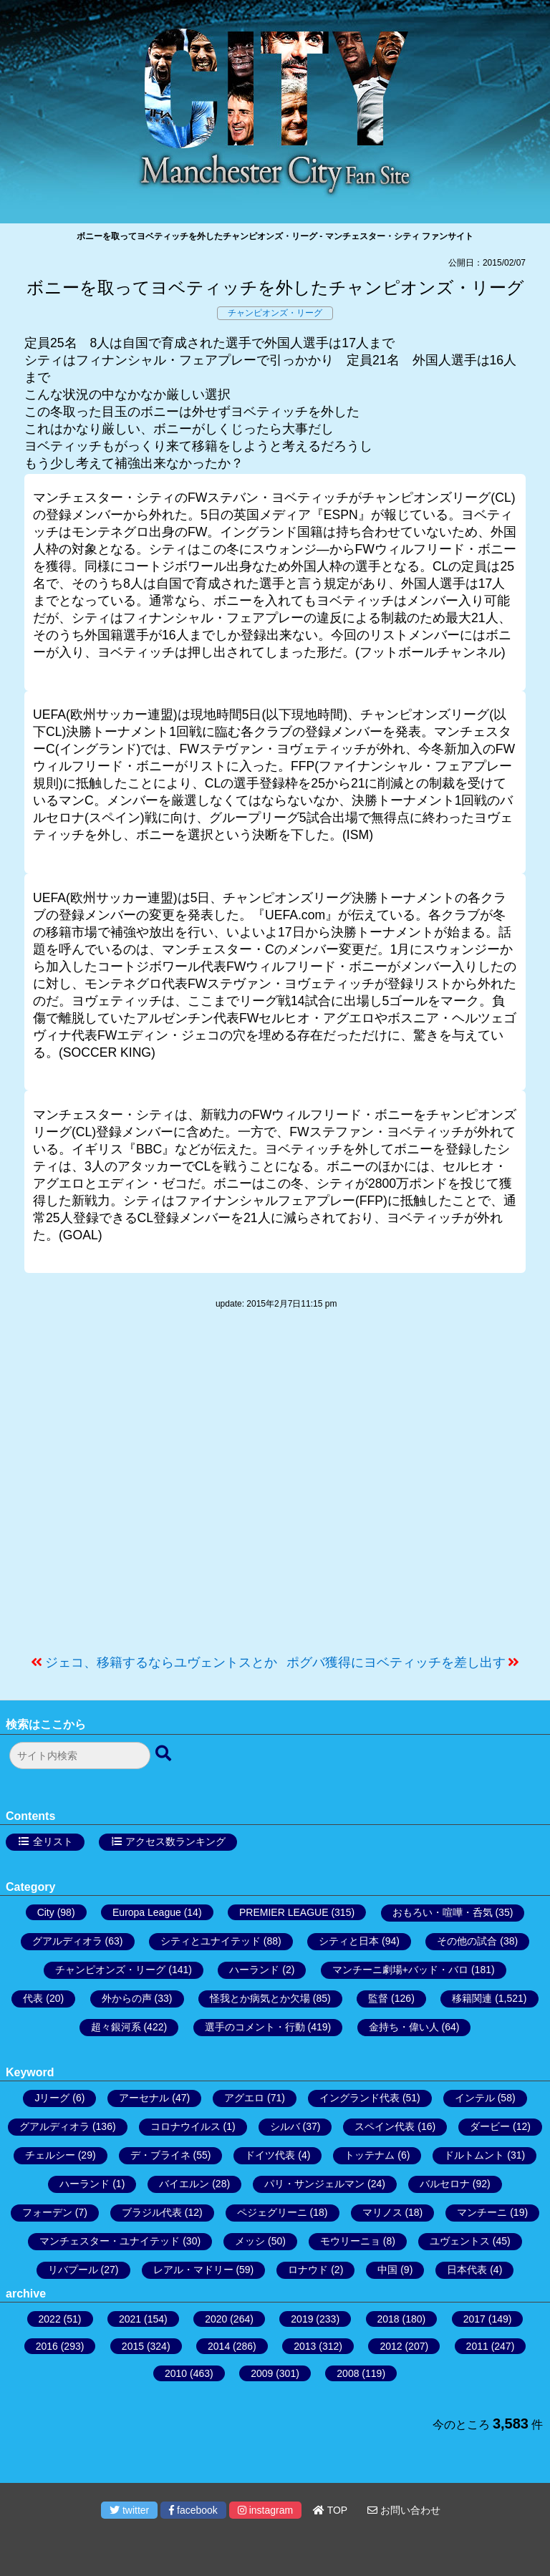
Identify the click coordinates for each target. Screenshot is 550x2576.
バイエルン (184, 2183)
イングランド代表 (359, 2097)
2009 (262, 2373)
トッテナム (369, 2155)
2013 (305, 2346)
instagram (265, 2510)
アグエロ (244, 2097)
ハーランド (254, 1969)
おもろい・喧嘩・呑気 (442, 1912)
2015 (133, 2346)
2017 (474, 2319)
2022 (50, 2319)
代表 (33, 1998)
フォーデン (47, 2212)
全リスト (53, 1841)
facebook (193, 2510)
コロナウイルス (185, 2126)
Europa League (146, 1912)
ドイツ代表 (270, 2155)
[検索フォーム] (79, 1755)
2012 (391, 2346)
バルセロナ (445, 2183)
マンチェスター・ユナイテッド (109, 2241)
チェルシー (50, 2155)
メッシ (250, 2241)
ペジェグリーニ (272, 2212)
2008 (348, 2373)
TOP (330, 2510)
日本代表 (467, 2269)
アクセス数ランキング (175, 1841)
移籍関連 (472, 1998)
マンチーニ (482, 2212)
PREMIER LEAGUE (283, 1912)
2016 (47, 2346)
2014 (219, 2346)
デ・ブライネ (160, 2155)
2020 (216, 2319)
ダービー (490, 2126)
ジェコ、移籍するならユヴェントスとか (161, 1662)
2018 (388, 2319)
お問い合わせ (403, 2510)
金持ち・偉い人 (404, 2027)
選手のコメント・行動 (255, 2027)
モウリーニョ (350, 2241)
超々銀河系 (116, 2027)
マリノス (382, 2212)
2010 (176, 2373)
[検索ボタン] (164, 1754)
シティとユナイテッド (210, 1941)
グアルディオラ (67, 1941)
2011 (477, 2346)
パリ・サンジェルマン (314, 2183)
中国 (387, 2269)
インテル (475, 2097)
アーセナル (144, 2097)
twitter (129, 2510)
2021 (130, 2319)
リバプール (73, 2269)
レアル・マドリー (193, 2269)
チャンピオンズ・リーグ (275, 313)
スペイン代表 (384, 2126)
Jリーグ (51, 2097)
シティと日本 (349, 1941)
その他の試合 (467, 1941)
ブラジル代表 (152, 2212)
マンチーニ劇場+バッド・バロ (400, 1969)
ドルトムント (474, 2155)
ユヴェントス (460, 2241)
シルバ (285, 2126)
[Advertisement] (275, 1489)
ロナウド (308, 2269)
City (45, 1912)
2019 (302, 2319)
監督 (378, 1998)
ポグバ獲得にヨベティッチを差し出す (396, 1662)
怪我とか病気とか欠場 (260, 1998)
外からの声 (127, 1998)
